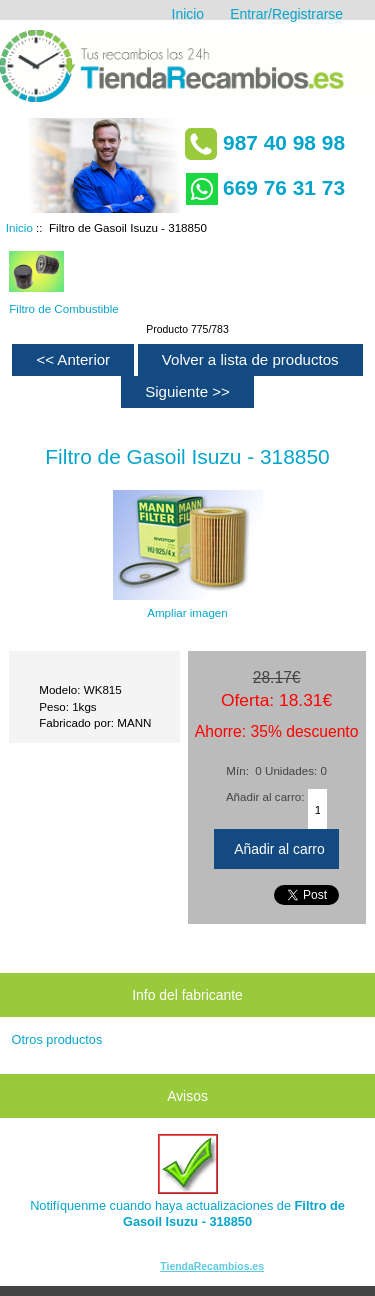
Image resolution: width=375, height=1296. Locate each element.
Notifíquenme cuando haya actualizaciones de (187, 1181)
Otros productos (57, 1039)
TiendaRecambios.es (212, 1266)
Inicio (188, 14)
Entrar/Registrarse (286, 14)
